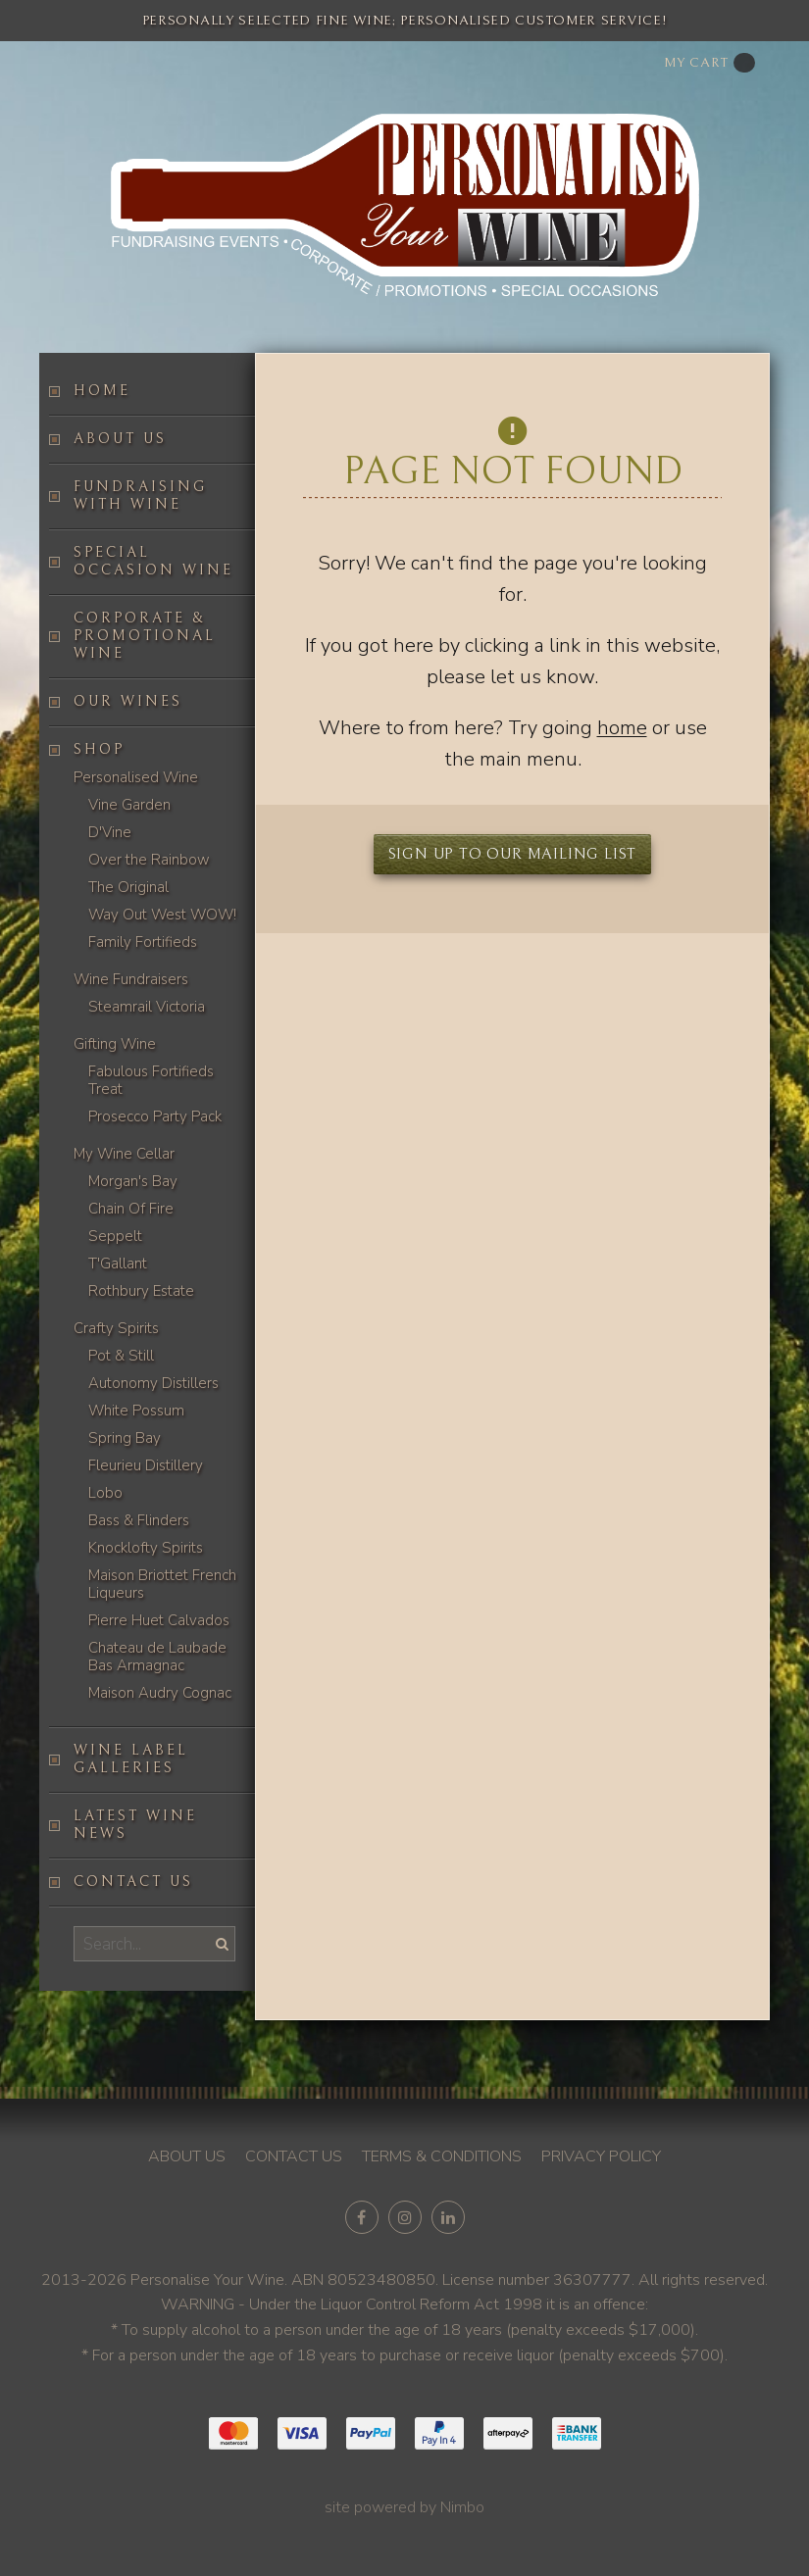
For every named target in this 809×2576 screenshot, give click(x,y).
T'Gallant (117, 1263)
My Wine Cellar (124, 1154)
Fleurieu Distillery (145, 1465)
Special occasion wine (153, 561)
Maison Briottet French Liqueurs (162, 1584)
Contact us (133, 1881)
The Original (128, 887)
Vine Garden (129, 805)
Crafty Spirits (116, 1328)
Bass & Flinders (138, 1520)
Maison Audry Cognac (159, 1693)
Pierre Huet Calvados (158, 1620)
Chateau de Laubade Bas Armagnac (157, 1656)
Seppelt (115, 1236)
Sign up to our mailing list (512, 854)
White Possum (136, 1410)
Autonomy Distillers (153, 1383)
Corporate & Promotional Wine (145, 636)
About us (120, 438)
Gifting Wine (115, 1044)
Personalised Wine (136, 777)
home (622, 728)
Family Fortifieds (142, 942)
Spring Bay (124, 1438)
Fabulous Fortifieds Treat (151, 1080)
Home (102, 390)
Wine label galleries (131, 1759)
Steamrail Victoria (146, 1006)
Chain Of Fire (131, 1208)
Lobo (105, 1493)
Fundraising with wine (140, 495)
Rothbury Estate (141, 1291)
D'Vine (109, 832)
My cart (709, 63)
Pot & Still (121, 1355)
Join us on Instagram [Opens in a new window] (405, 2217)
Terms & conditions (442, 2156)
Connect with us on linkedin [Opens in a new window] (448, 2217)
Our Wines (128, 701)
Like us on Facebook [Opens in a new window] (362, 2217)
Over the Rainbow (149, 859)
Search (219, 1943)
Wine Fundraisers (131, 979)
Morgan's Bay (132, 1181)
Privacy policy (601, 2156)
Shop (99, 749)
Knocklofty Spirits (145, 1548)
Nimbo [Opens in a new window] (462, 2507)
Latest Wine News (135, 1825)
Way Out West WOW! (162, 914)
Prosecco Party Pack (155, 1116)
